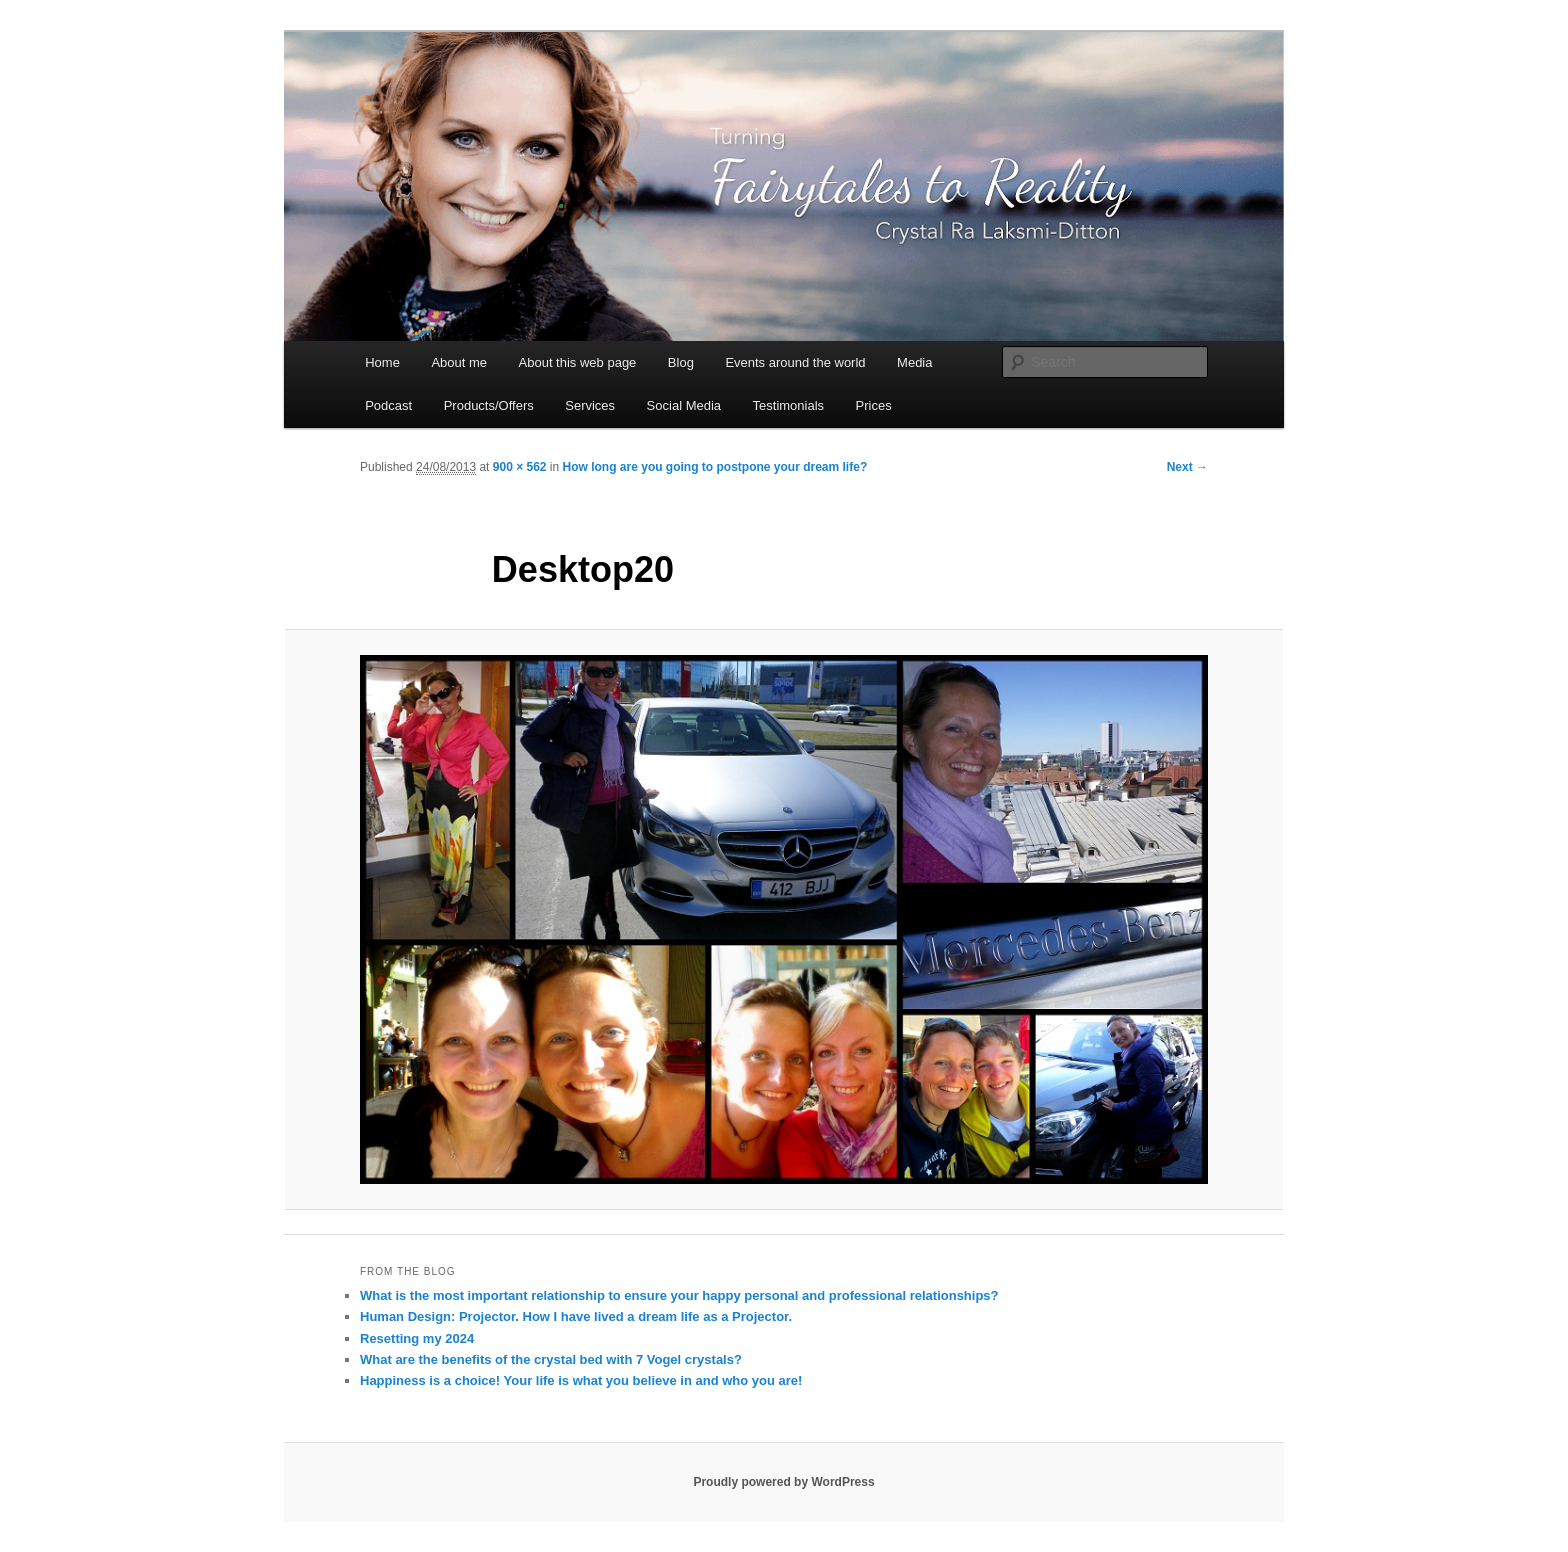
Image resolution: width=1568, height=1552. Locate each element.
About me (459, 362)
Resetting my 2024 (417, 1338)
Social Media (684, 405)
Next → (1187, 467)
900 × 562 (520, 467)
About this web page (578, 362)
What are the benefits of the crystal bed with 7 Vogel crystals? (551, 1359)
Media (914, 362)
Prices (874, 405)
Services (590, 405)
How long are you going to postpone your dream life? (715, 467)
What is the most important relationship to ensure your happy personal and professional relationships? (679, 1295)
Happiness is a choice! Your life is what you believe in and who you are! (581, 1380)
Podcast (388, 405)
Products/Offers (489, 405)
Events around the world (795, 362)
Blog (681, 362)
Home (382, 362)
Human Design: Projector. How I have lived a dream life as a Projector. (576, 1316)
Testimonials (789, 405)
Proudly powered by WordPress (783, 1482)
